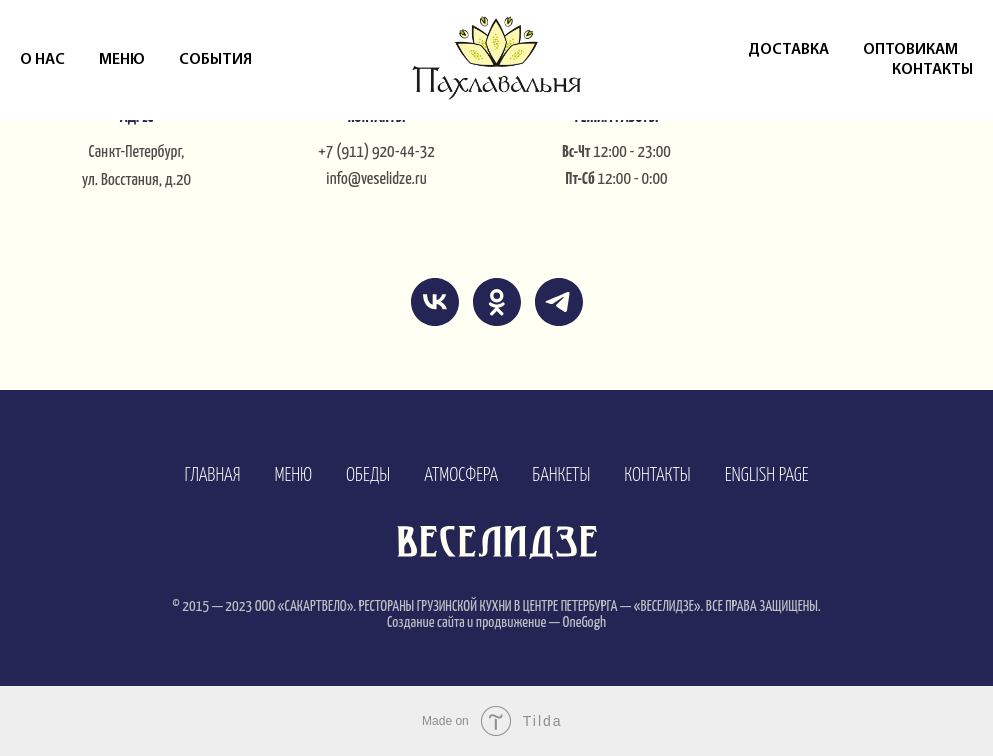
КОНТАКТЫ (657, 475)
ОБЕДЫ (368, 475)
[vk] (435, 302)
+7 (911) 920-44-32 (376, 152)
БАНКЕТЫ (561, 475)
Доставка (788, 50)
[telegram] (559, 302)
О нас (42, 60)
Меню (122, 60)
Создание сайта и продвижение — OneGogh (496, 622)
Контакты (932, 70)
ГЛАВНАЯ (212, 475)
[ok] (497, 302)
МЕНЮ (293, 475)
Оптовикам (910, 50)
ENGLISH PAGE (767, 475)
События (215, 60)
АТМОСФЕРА (461, 475)
